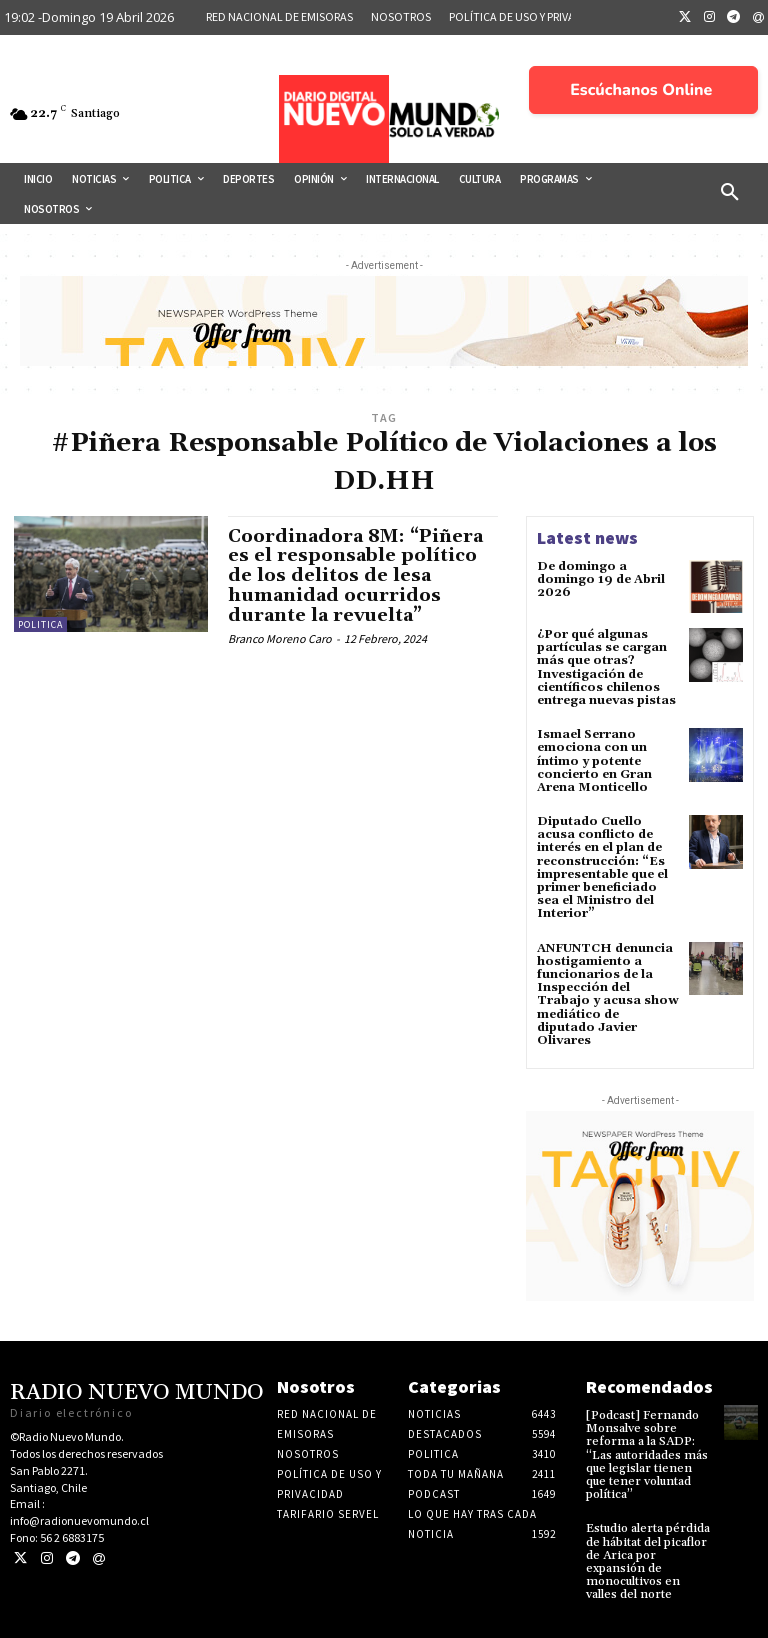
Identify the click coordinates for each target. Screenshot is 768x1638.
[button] (730, 193)
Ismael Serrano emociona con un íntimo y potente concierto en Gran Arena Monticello (594, 761)
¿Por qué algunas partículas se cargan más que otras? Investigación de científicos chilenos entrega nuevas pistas (606, 667)
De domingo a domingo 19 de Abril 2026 (601, 579)
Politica (40, 624)
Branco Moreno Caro (280, 638)
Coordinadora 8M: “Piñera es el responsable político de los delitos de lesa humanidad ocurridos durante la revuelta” (355, 576)
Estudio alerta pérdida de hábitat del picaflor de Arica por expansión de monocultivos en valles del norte (648, 1561)
